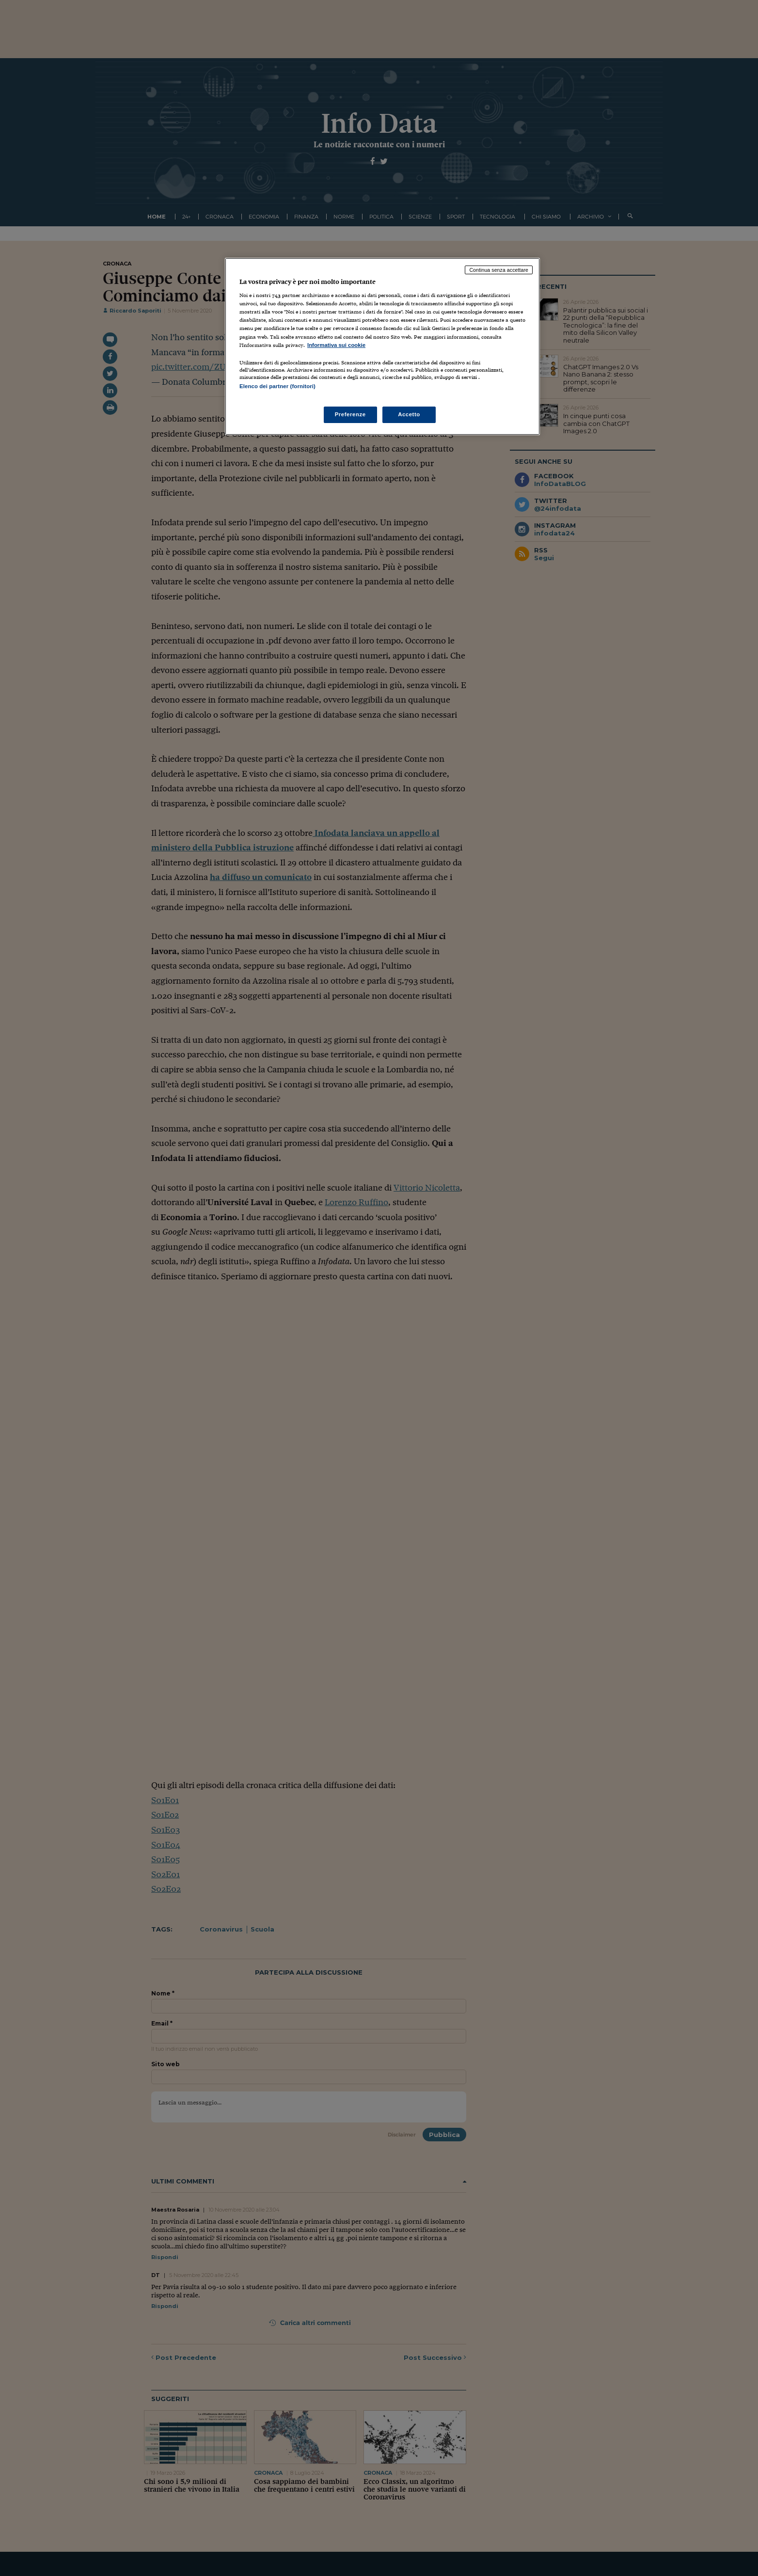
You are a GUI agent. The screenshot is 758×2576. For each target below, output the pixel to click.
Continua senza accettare (498, 270)
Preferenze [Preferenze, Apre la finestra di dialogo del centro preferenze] (350, 414)
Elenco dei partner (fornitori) (277, 386)
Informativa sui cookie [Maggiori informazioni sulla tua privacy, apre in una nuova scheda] (336, 345)
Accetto (409, 414)
